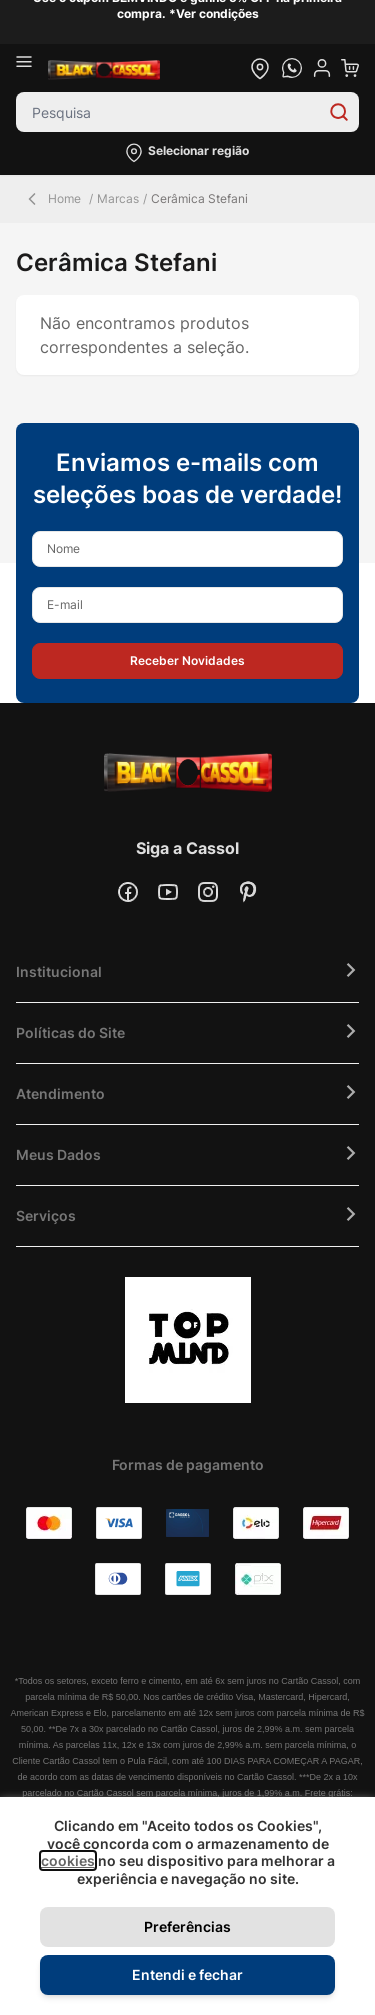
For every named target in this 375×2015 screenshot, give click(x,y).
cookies (68, 1860)
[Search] (339, 112)
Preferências (187, 1926)
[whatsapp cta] (292, 68)
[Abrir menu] (32, 68)
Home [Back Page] (52, 199)
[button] (187, 153)
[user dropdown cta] (322, 68)
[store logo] (104, 68)
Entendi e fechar (187, 1974)
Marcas (118, 198)
